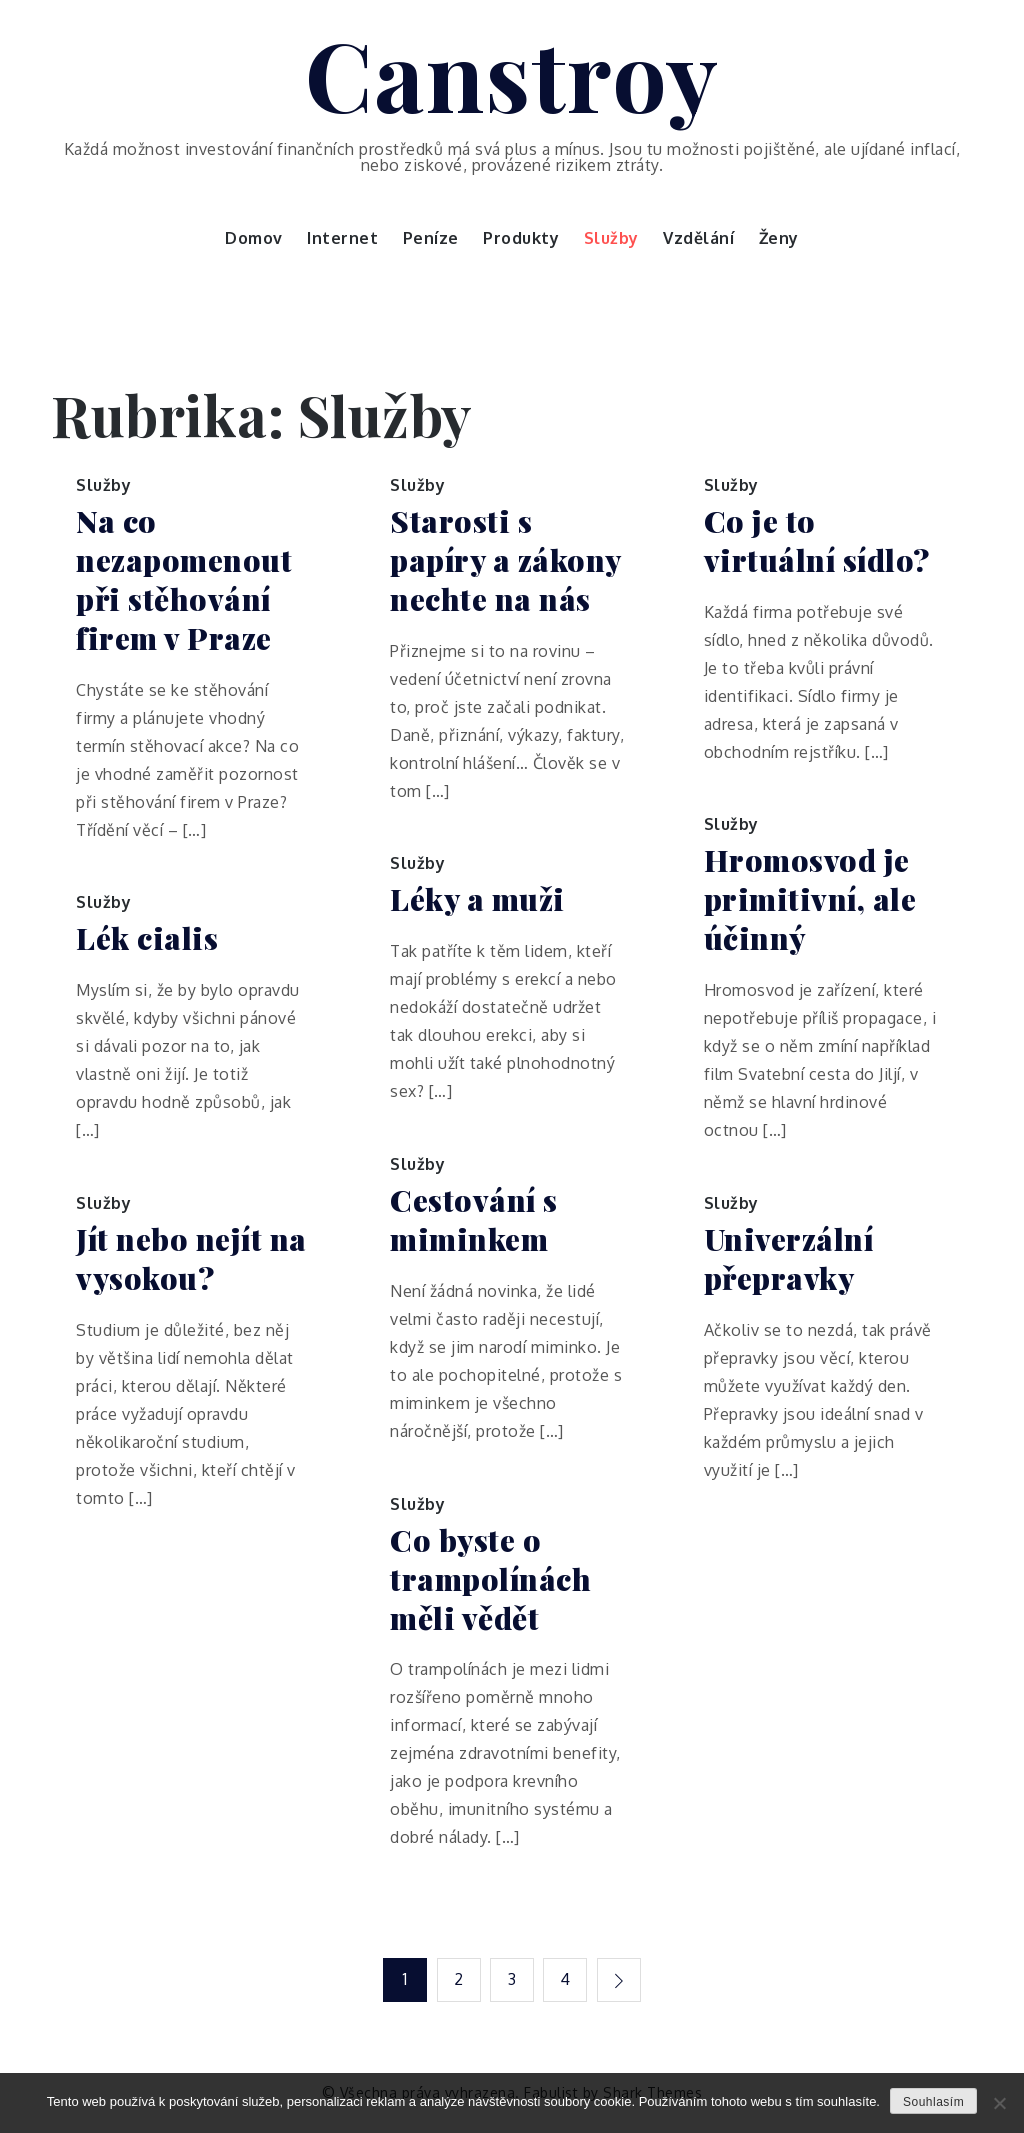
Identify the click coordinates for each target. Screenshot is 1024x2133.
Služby (611, 238)
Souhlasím (933, 2102)
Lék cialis (147, 938)
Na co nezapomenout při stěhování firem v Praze (184, 580)
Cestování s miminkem (474, 1220)
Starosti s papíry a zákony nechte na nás (505, 560)
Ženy (779, 238)
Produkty (521, 238)
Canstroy (512, 73)
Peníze (431, 238)
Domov (254, 238)
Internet (342, 238)
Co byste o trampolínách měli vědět (490, 1579)
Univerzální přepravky (789, 1259)
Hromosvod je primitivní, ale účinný (810, 899)
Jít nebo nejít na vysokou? (191, 1259)
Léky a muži (477, 899)
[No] (999, 2103)
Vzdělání (698, 238)
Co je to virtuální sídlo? (817, 541)
